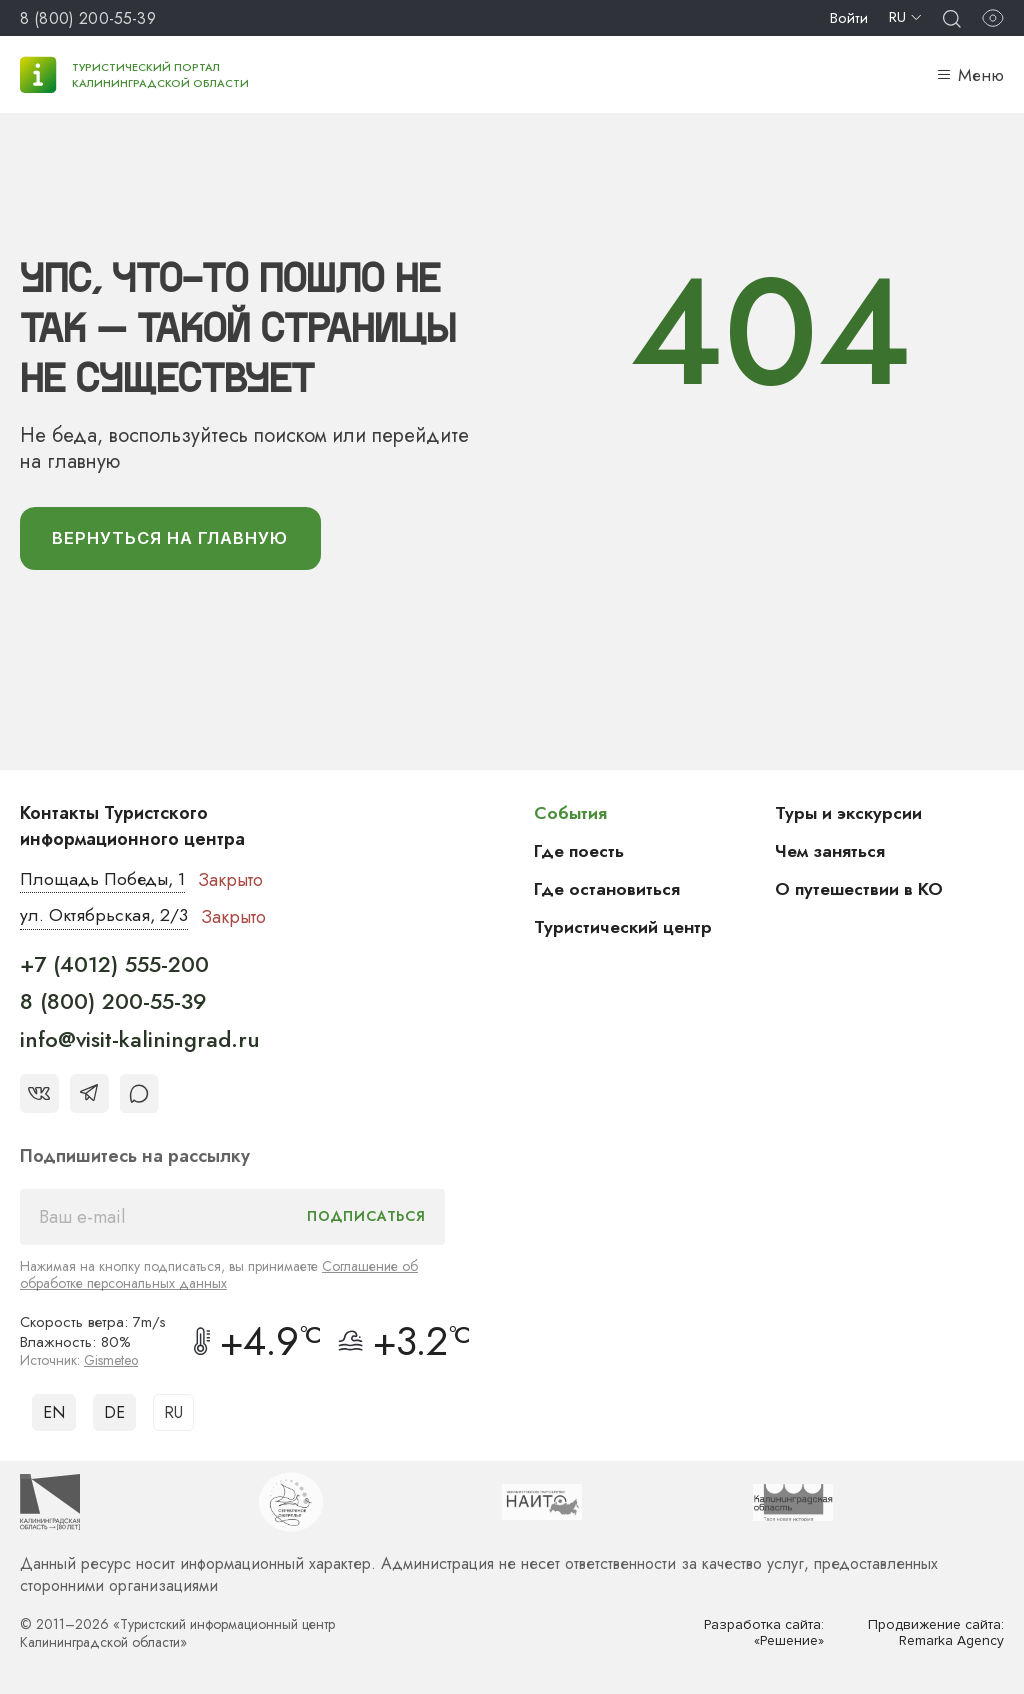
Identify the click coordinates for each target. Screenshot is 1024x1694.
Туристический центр (625, 928)
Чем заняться (831, 852)
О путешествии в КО (861, 890)
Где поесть (580, 852)
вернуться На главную (174, 539)
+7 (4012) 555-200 (114, 966)
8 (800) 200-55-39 (88, 18)
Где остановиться (608, 890)
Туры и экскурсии (850, 814)
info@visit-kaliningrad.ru (140, 1041)
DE (114, 1413)
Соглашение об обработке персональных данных (219, 1276)
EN (54, 1413)
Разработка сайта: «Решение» (763, 1634)
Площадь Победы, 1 (104, 881)
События (571, 814)
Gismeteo (112, 1362)
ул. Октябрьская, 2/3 (104, 918)
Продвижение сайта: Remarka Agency (935, 1634)
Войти (849, 18)
